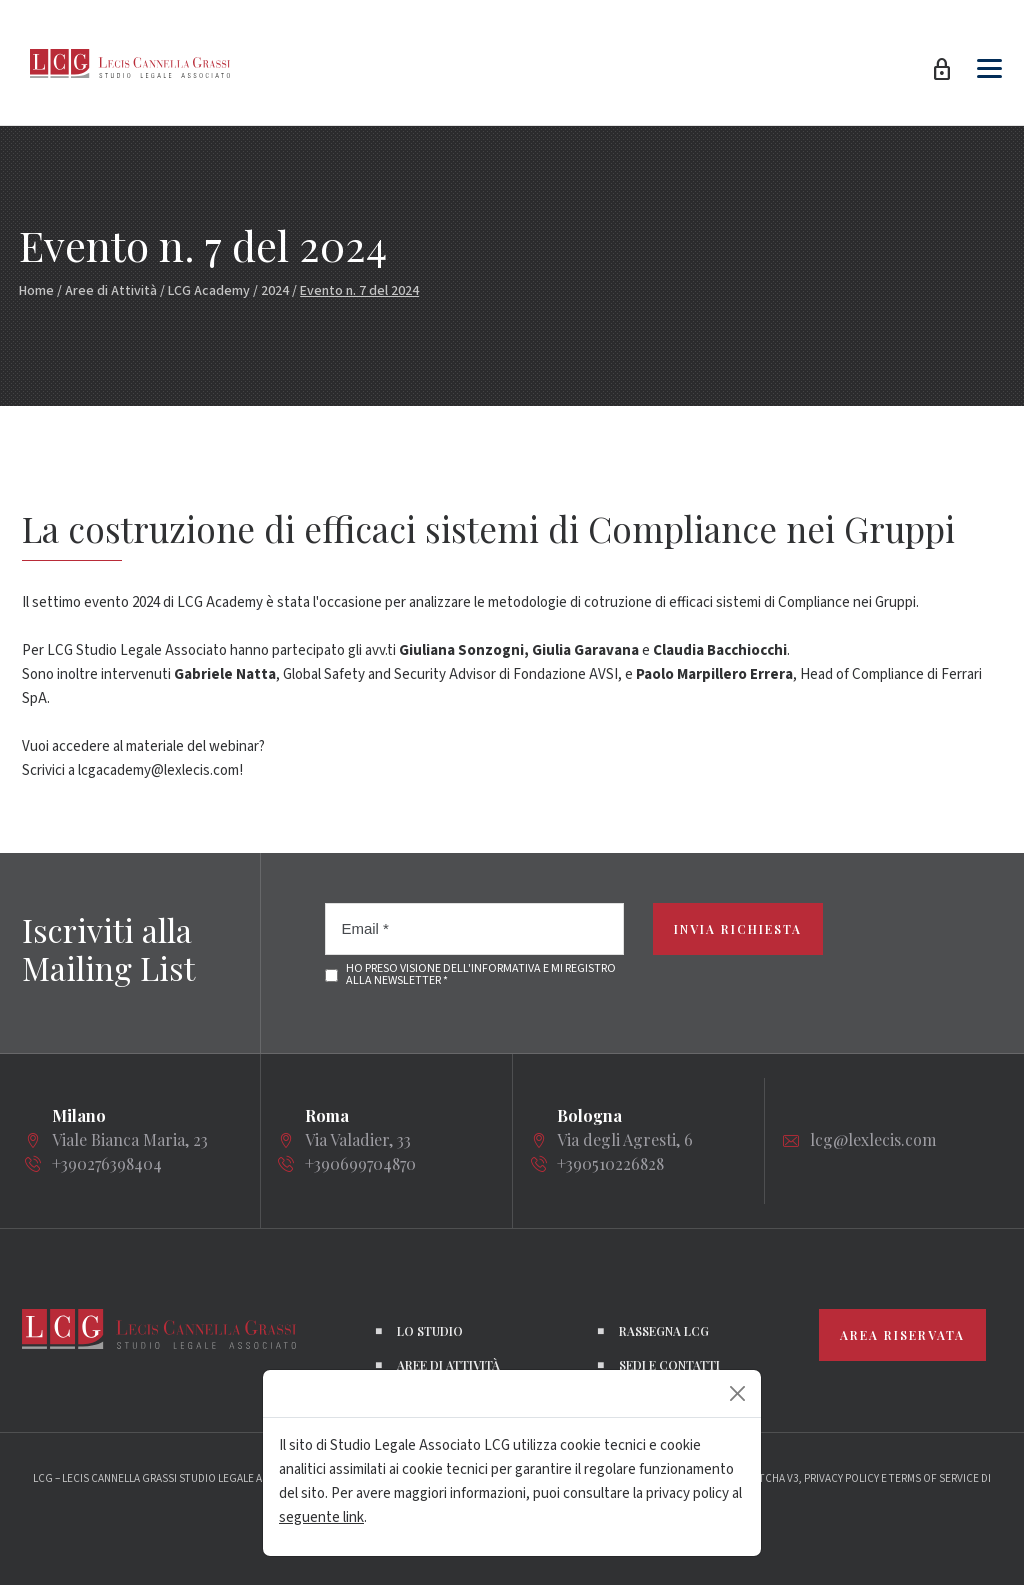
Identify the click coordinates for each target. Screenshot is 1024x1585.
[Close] (737, 1393)
